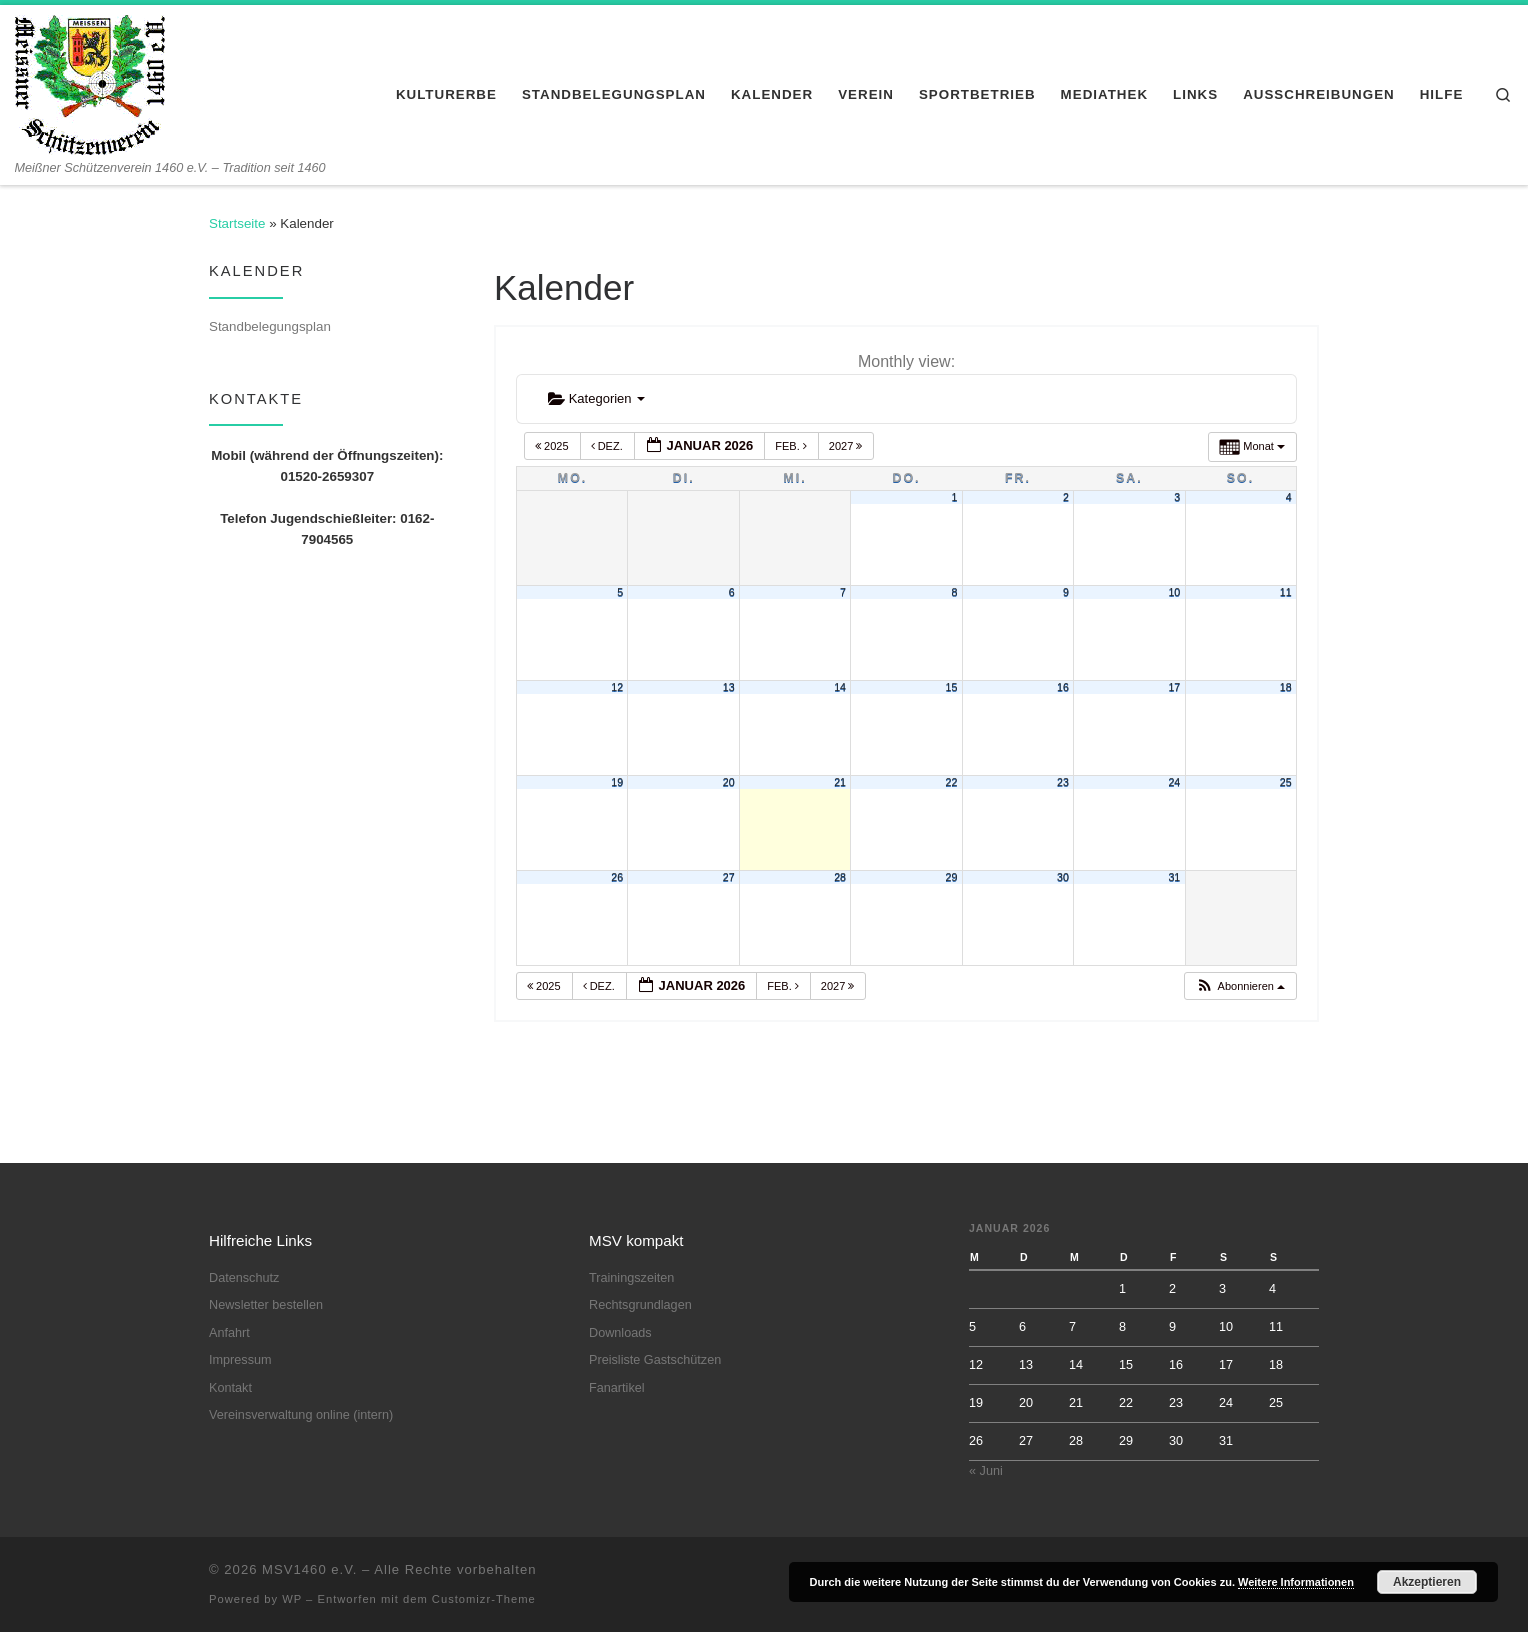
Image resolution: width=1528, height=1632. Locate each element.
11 (1286, 592)
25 (1286, 782)
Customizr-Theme (484, 1599)
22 (952, 782)
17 (1174, 687)
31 (1174, 877)
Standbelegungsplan (270, 326)
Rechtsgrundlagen (640, 1305)
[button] (1240, 986)
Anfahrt (229, 1333)
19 (617, 782)
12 (617, 687)
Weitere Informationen (1296, 1582)
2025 (553, 446)
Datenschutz (244, 1278)
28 (840, 877)
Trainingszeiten (631, 1278)
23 (1063, 782)
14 (840, 687)
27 (729, 877)
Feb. (792, 446)
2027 (847, 446)
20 (729, 782)
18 (1286, 687)
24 (1174, 782)
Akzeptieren (1427, 1582)
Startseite (237, 223)
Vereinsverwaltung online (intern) (301, 1415)
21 (840, 782)
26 (617, 877)
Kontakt (230, 1388)
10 (1174, 592)
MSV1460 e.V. (309, 1569)
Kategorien (596, 398)
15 (952, 687)
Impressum (240, 1360)
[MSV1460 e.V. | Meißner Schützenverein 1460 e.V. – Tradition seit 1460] (90, 82)
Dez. (608, 446)
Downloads (620, 1333)
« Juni (986, 1471)
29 (952, 877)
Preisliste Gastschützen (655, 1360)
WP (292, 1599)
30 (1063, 877)
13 (729, 687)
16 (1063, 687)
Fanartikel (617, 1388)
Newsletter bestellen (266, 1305)
